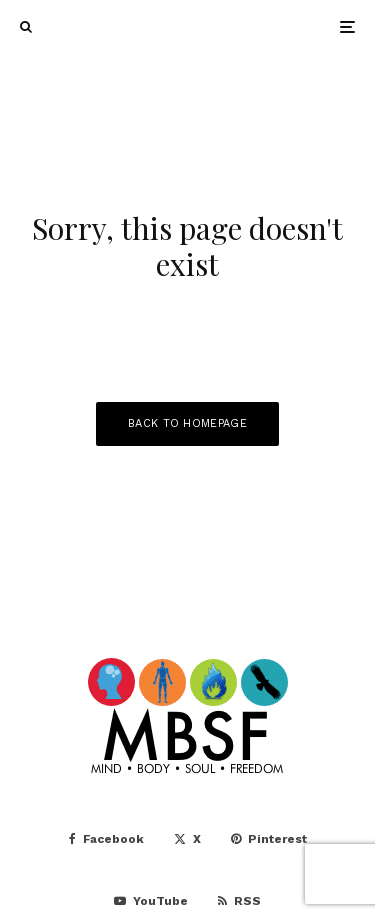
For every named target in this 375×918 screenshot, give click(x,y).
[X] (187, 839)
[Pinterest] (269, 839)
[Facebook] (106, 839)
